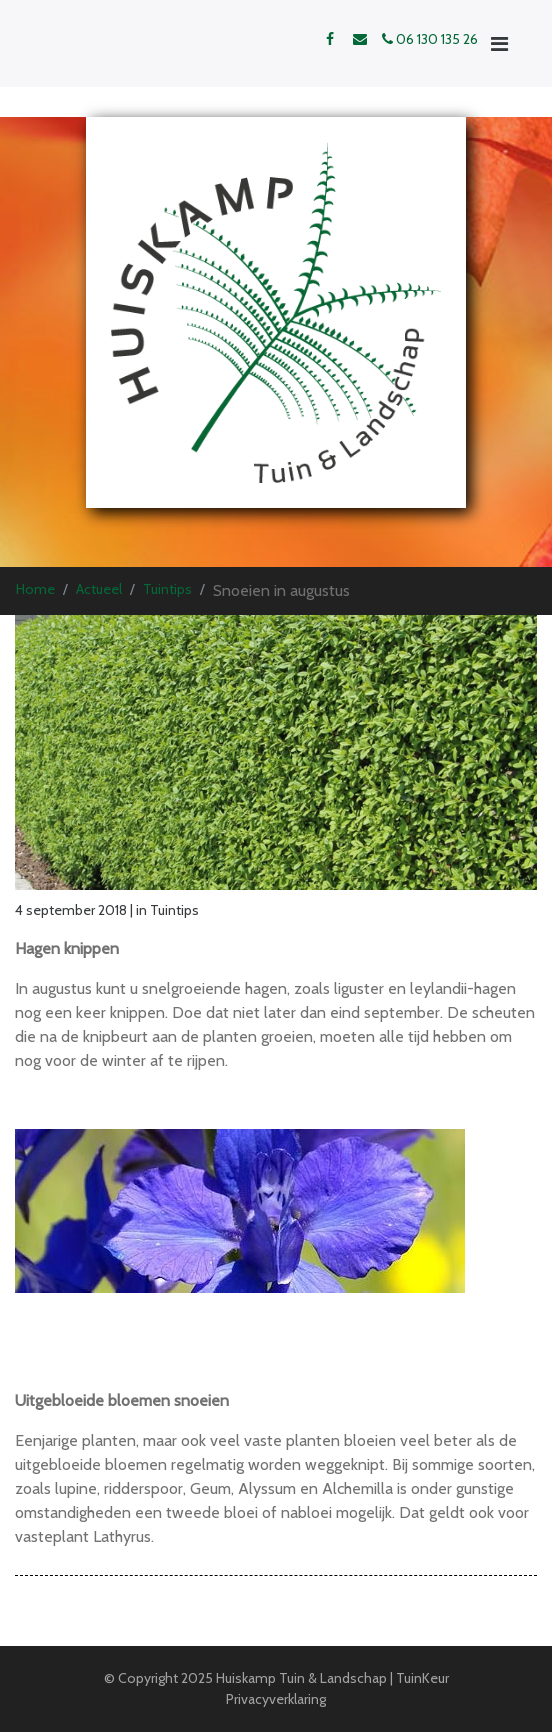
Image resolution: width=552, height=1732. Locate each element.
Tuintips (167, 589)
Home (35, 589)
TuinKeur (422, 1678)
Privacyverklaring (276, 1699)
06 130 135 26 (430, 39)
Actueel (99, 589)
